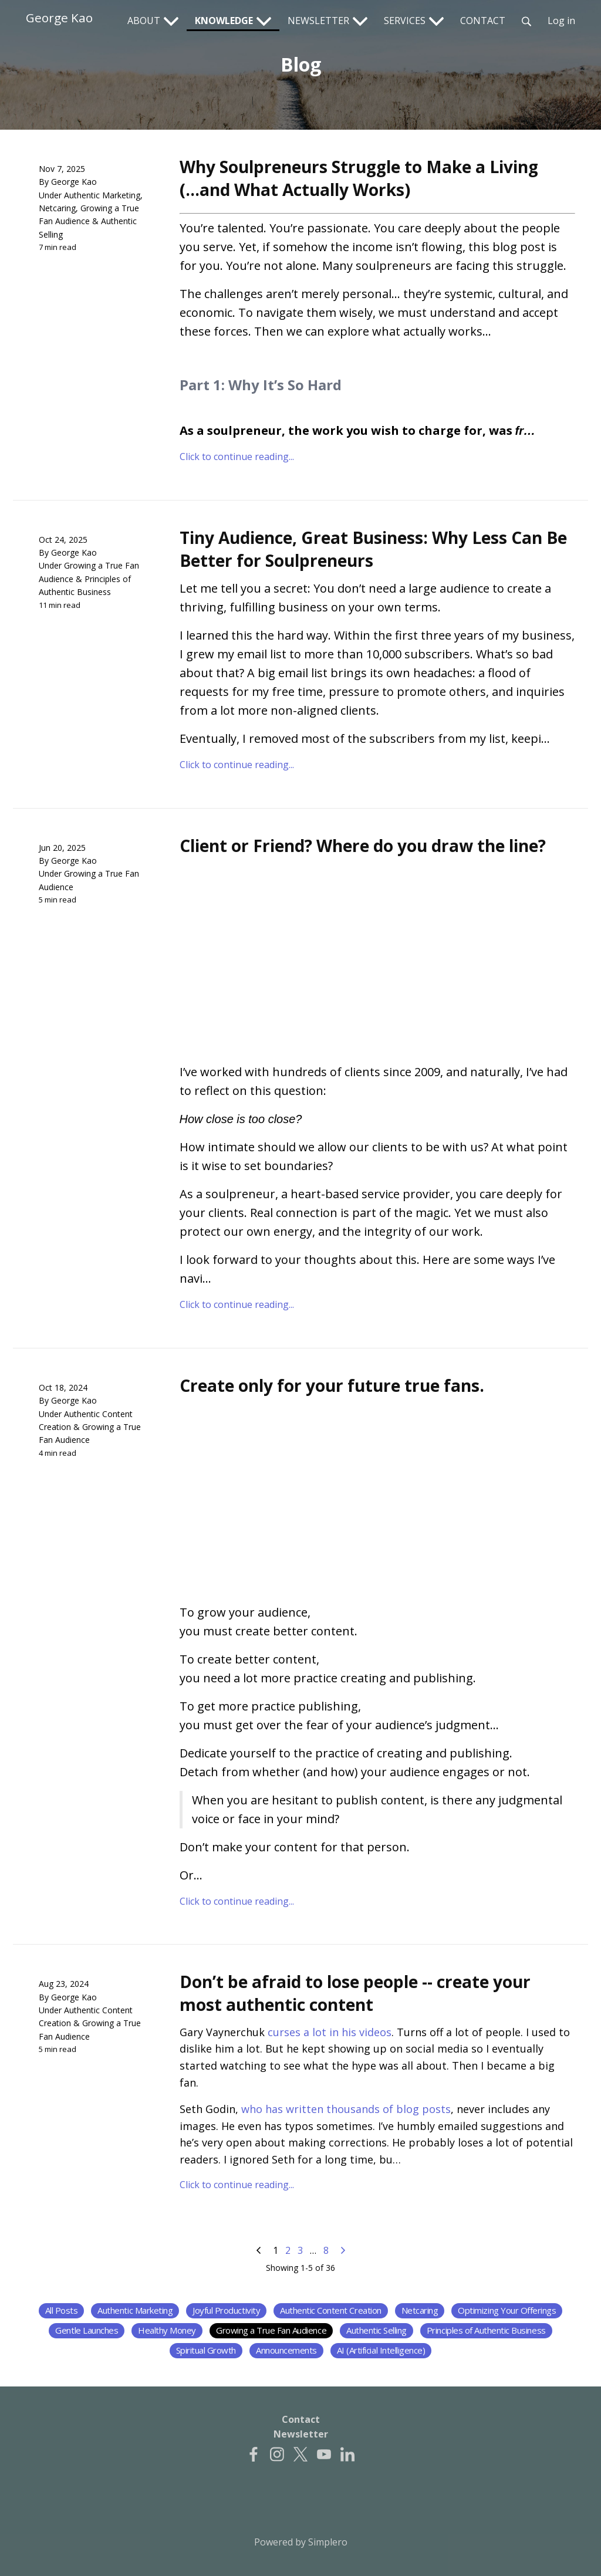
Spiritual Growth (206, 2350)
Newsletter (301, 2434)
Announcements (286, 2350)
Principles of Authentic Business (486, 2330)
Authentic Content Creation (330, 2310)
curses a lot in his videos (329, 2032)
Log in (561, 20)
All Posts (61, 2310)
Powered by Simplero (300, 2542)
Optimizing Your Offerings (507, 2310)
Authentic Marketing (102, 195)
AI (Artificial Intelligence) (381, 2350)
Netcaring (57, 208)
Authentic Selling (376, 2330)
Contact (301, 2419)
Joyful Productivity (226, 2310)
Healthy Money (167, 2330)
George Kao (59, 17)
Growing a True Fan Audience (271, 2330)
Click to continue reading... (237, 456)
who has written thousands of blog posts (346, 2109)
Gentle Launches (86, 2330)
